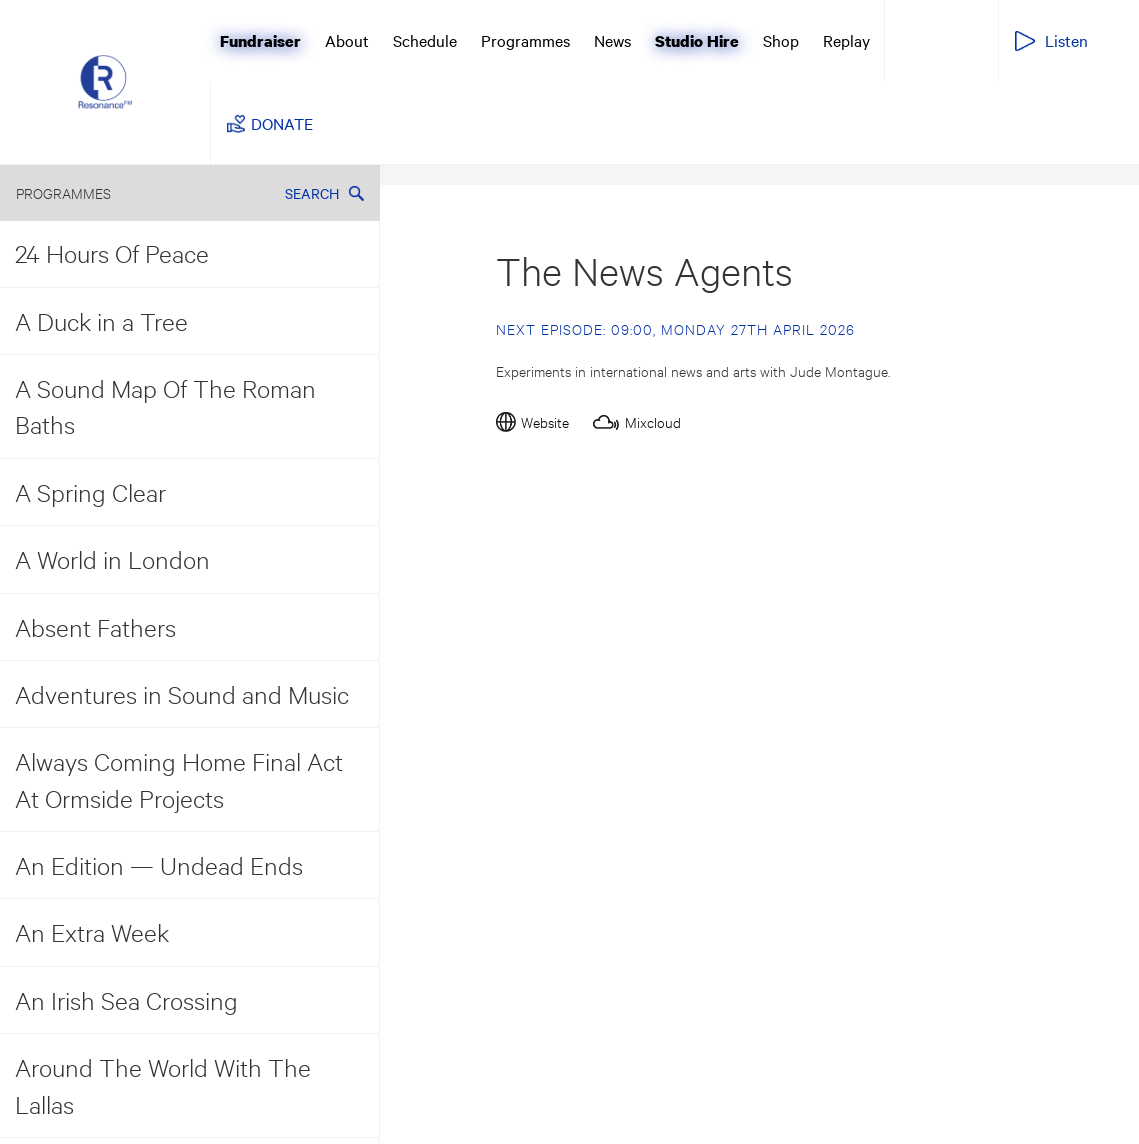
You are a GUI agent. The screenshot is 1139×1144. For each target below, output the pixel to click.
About (347, 40)
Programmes (525, 40)
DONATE (282, 123)
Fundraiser (260, 41)
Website (545, 421)
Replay (846, 40)
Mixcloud (653, 421)
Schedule (425, 40)
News (612, 40)
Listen (1066, 40)
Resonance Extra (939, 39)
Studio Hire (697, 41)
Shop (781, 40)
